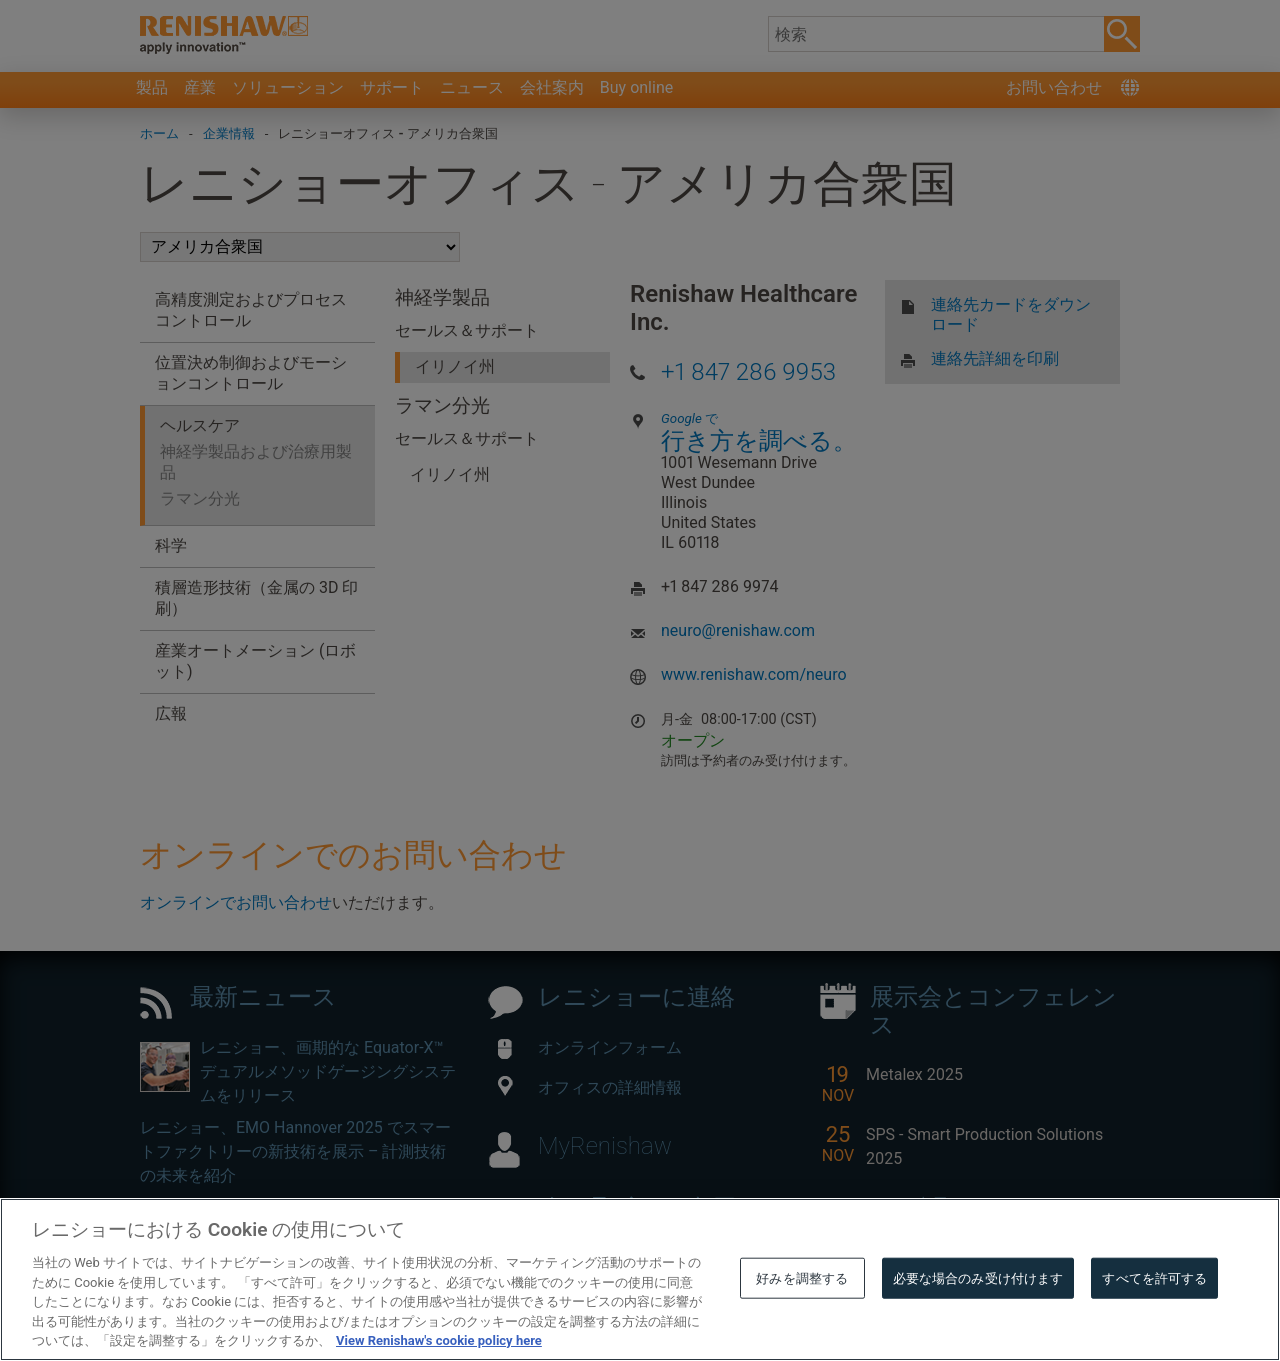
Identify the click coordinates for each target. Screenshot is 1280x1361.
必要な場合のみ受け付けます (978, 1316)
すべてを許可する (1154, 1316)
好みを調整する (802, 1316)
